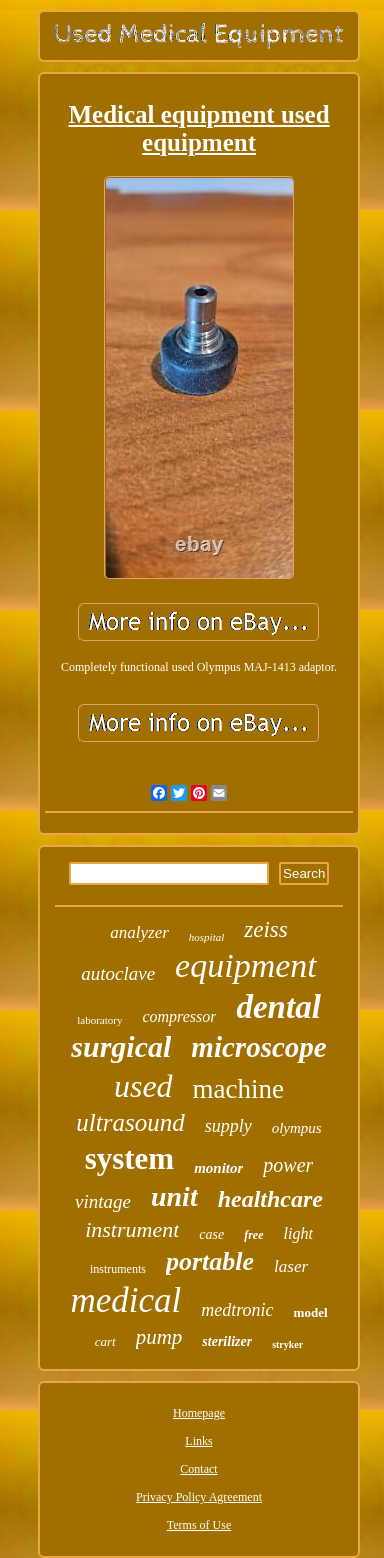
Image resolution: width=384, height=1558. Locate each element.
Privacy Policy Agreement (199, 1497)
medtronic (237, 1310)
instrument (132, 1229)
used (143, 1086)
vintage (103, 1201)
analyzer (139, 932)
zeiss (265, 929)
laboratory (99, 1020)
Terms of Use (199, 1525)
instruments (118, 1269)
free (253, 1235)
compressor (179, 1016)
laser (291, 1266)
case (211, 1234)
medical (125, 1300)
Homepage (199, 1413)
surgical (121, 1046)
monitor (218, 1168)
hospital (206, 937)
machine (238, 1089)
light (298, 1233)
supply (228, 1126)
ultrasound (130, 1122)
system (130, 1158)
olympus (297, 1128)
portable (210, 1261)
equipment (246, 965)
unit (174, 1196)
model (311, 1312)
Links (198, 1441)
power (288, 1165)
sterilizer (227, 1341)
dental (278, 1007)
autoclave (118, 973)
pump (159, 1337)
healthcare (270, 1199)
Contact (198, 1469)
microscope (258, 1047)
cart (105, 1341)
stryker (287, 1344)
